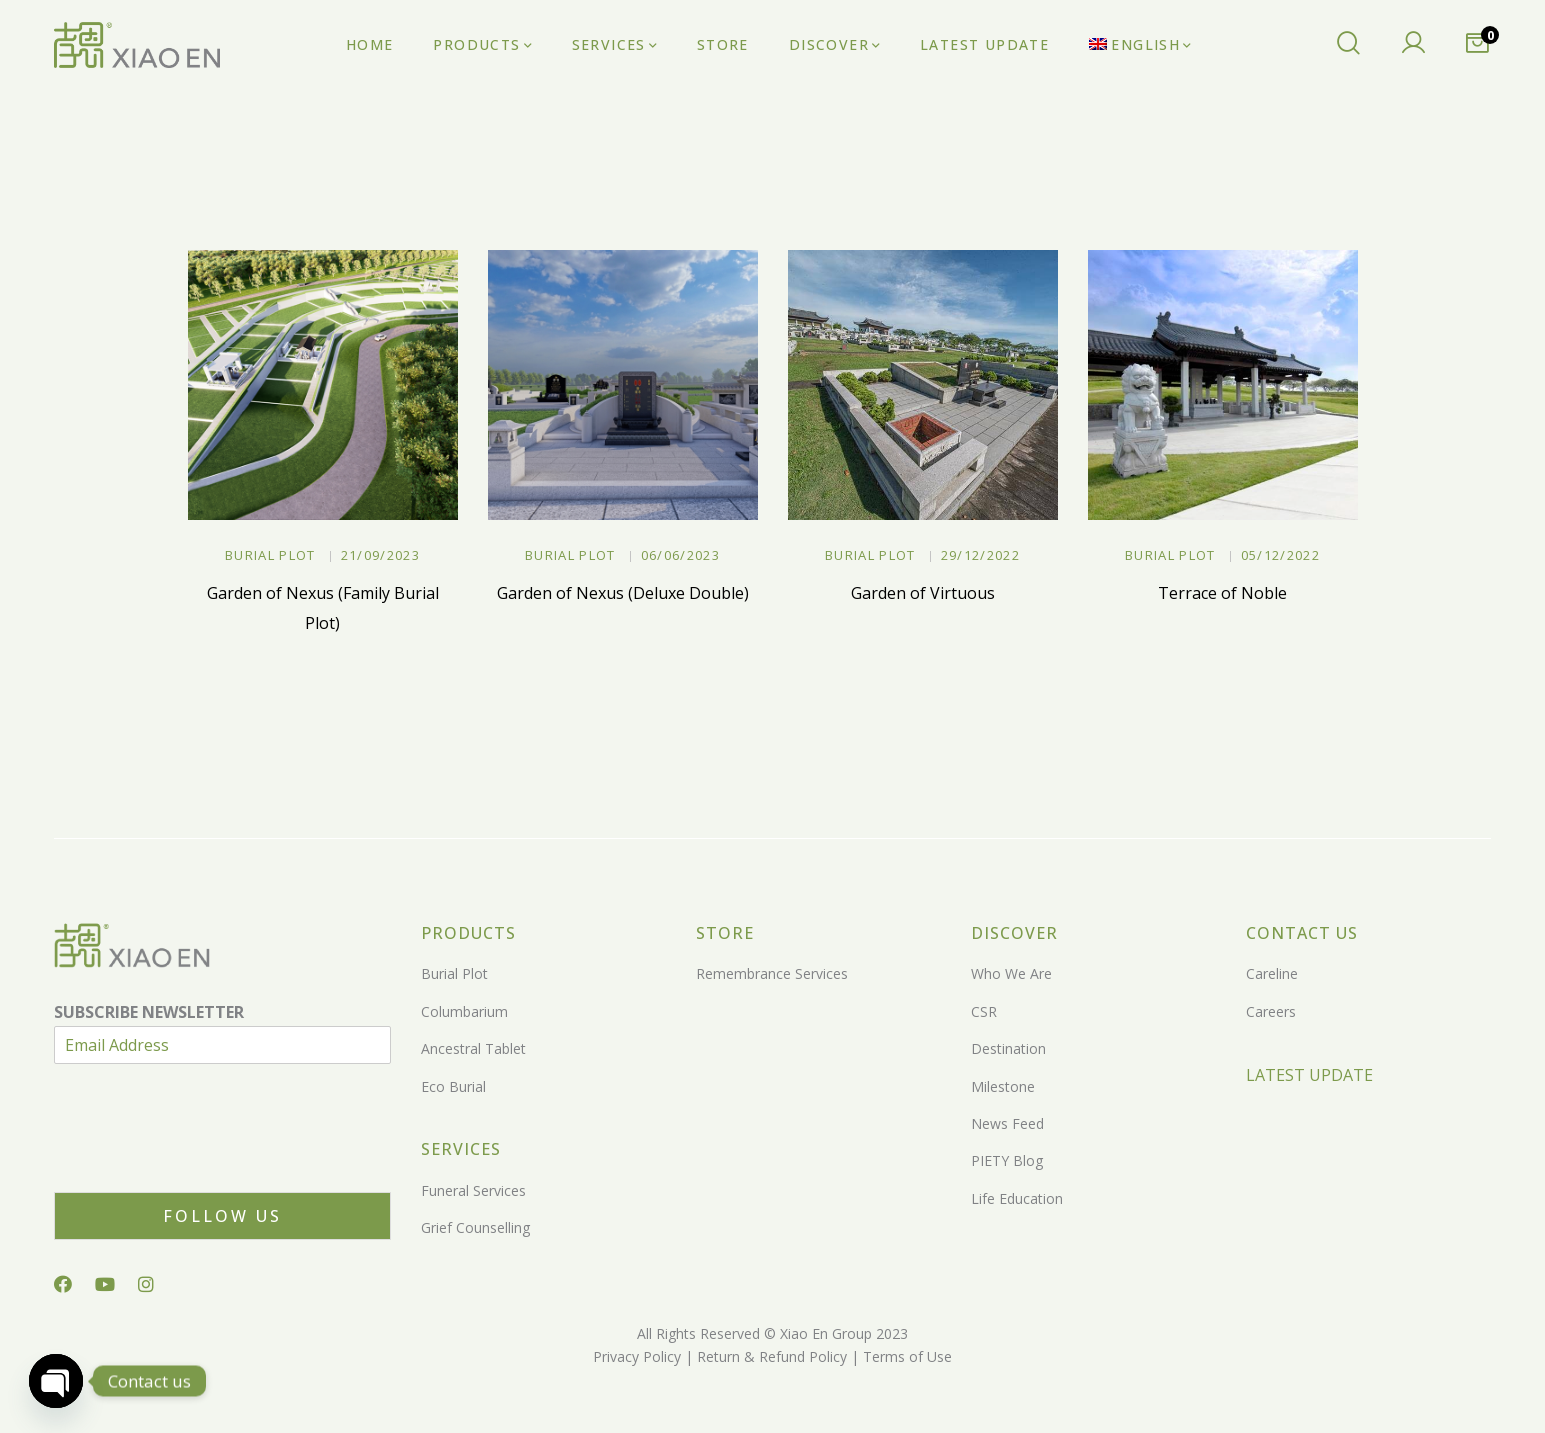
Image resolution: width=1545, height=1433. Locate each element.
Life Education (1017, 1198)
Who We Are (1011, 973)
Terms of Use (905, 1356)
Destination (1008, 1048)
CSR (984, 1011)
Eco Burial (453, 1086)
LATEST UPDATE (1309, 1075)
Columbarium (464, 1011)
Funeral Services (473, 1190)
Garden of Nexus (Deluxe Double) (623, 593)
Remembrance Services (772, 973)
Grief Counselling (475, 1227)
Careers (1271, 1011)
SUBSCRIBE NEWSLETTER (149, 1012)
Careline (1272, 973)
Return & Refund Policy (770, 1356)
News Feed (1007, 1123)
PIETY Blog (1007, 1160)
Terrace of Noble (1222, 593)
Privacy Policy (637, 1356)
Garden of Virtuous (923, 593)
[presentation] (206, 1159)
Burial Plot (270, 555)
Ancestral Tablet (473, 1048)
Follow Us (222, 1216)
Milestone (1003, 1086)
